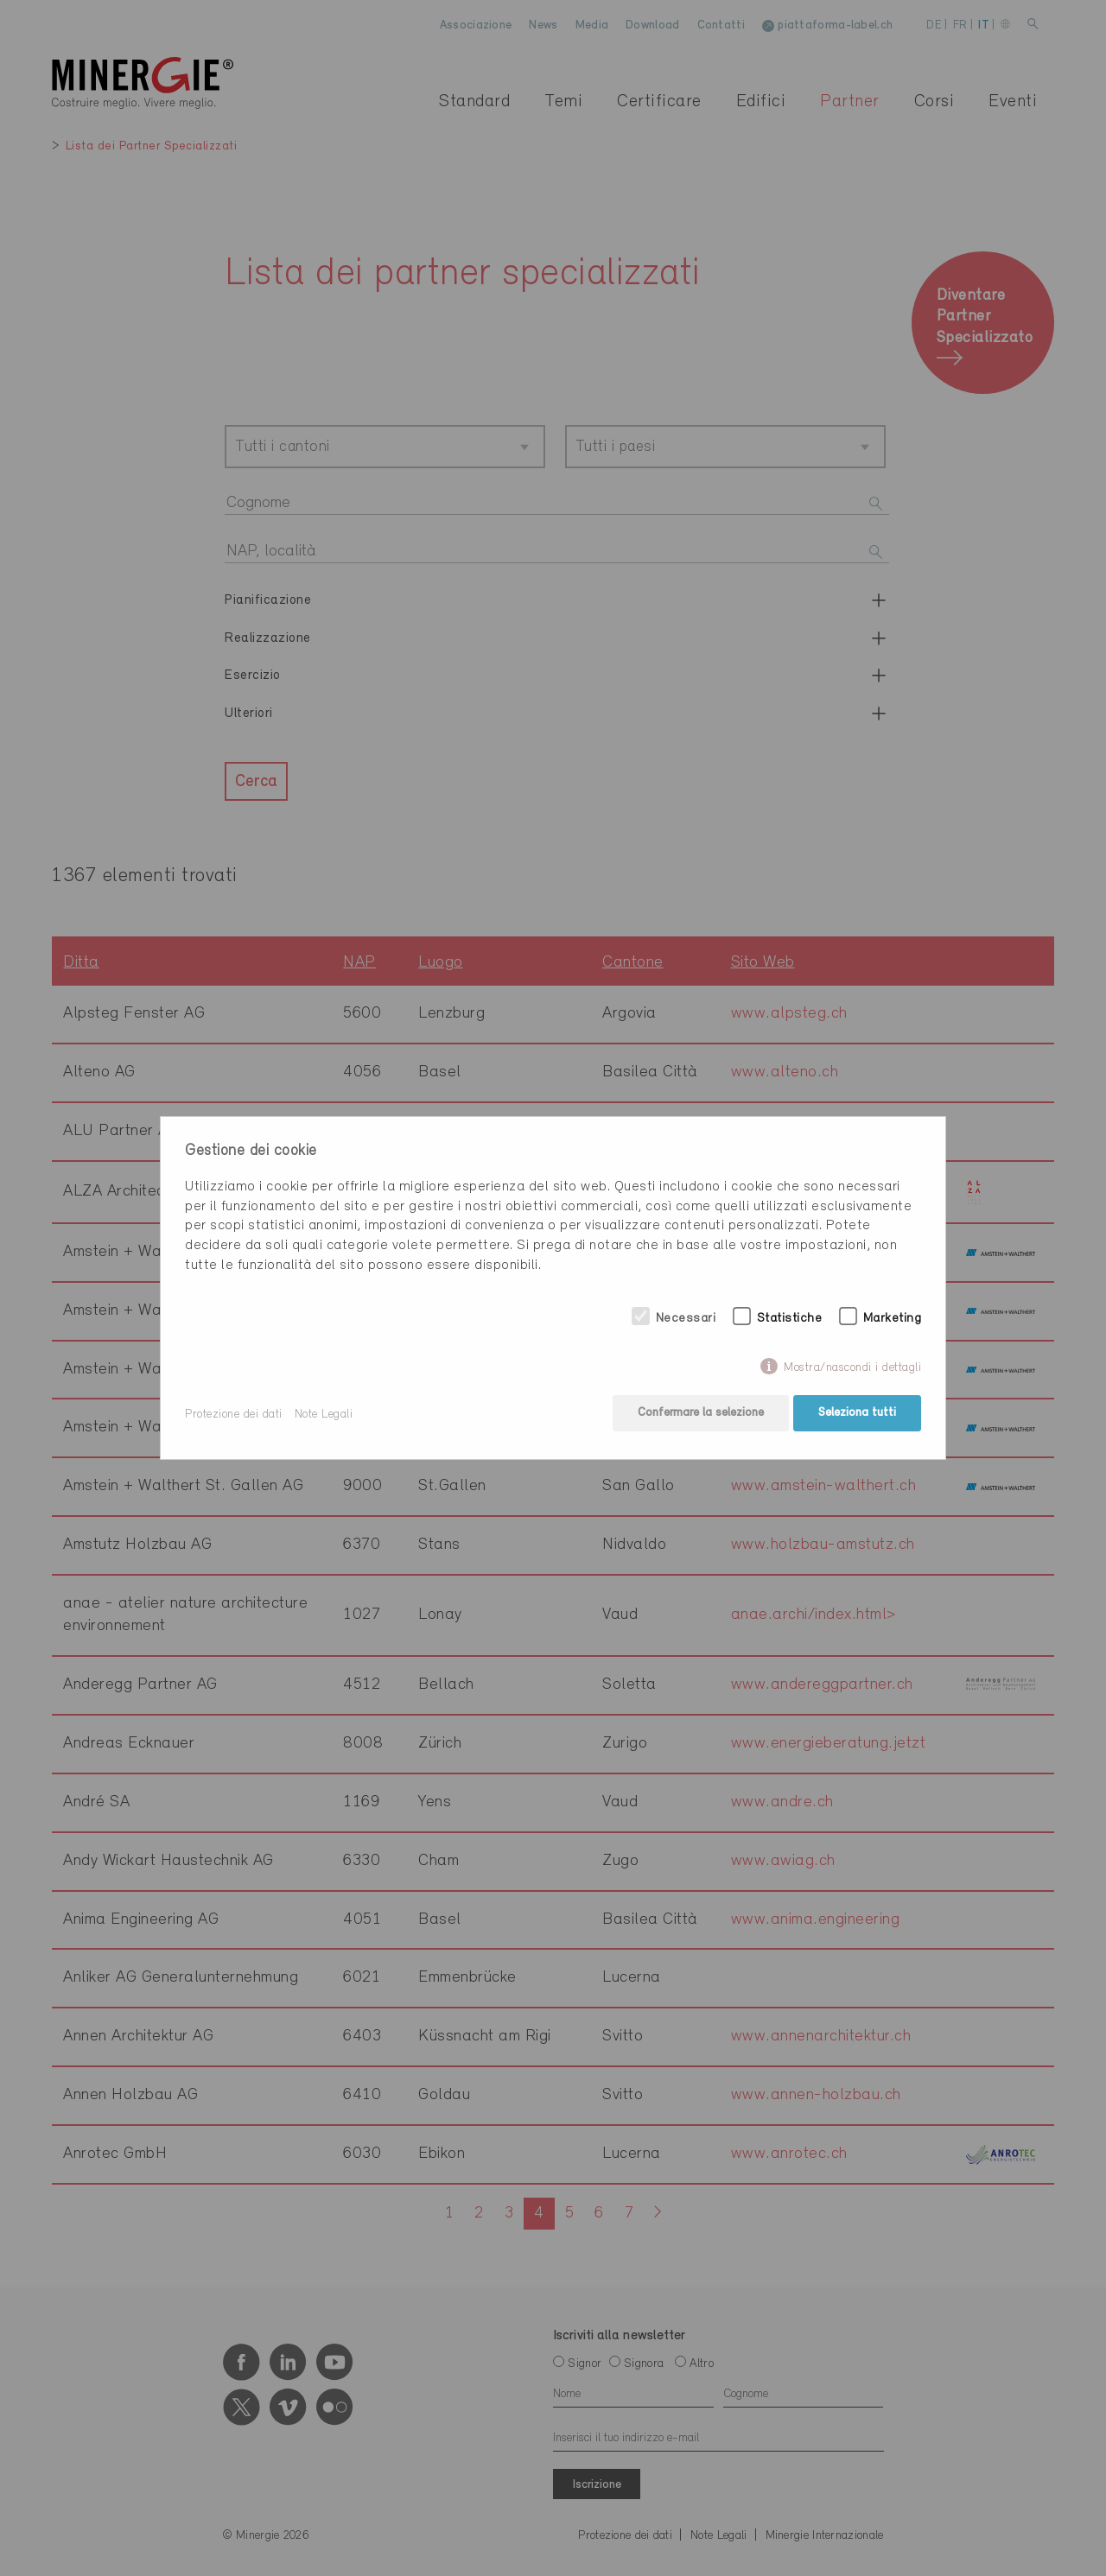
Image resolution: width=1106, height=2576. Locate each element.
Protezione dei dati (234, 1414)
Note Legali (324, 1414)
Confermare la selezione (699, 1414)
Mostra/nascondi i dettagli (852, 1369)
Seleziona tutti (857, 1414)
